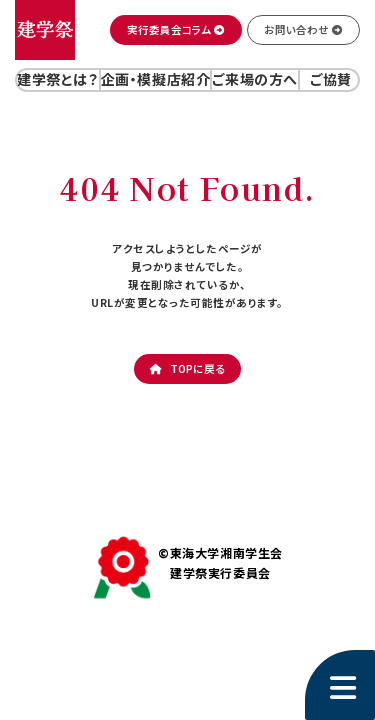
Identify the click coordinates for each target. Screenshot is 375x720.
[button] (176, 30)
